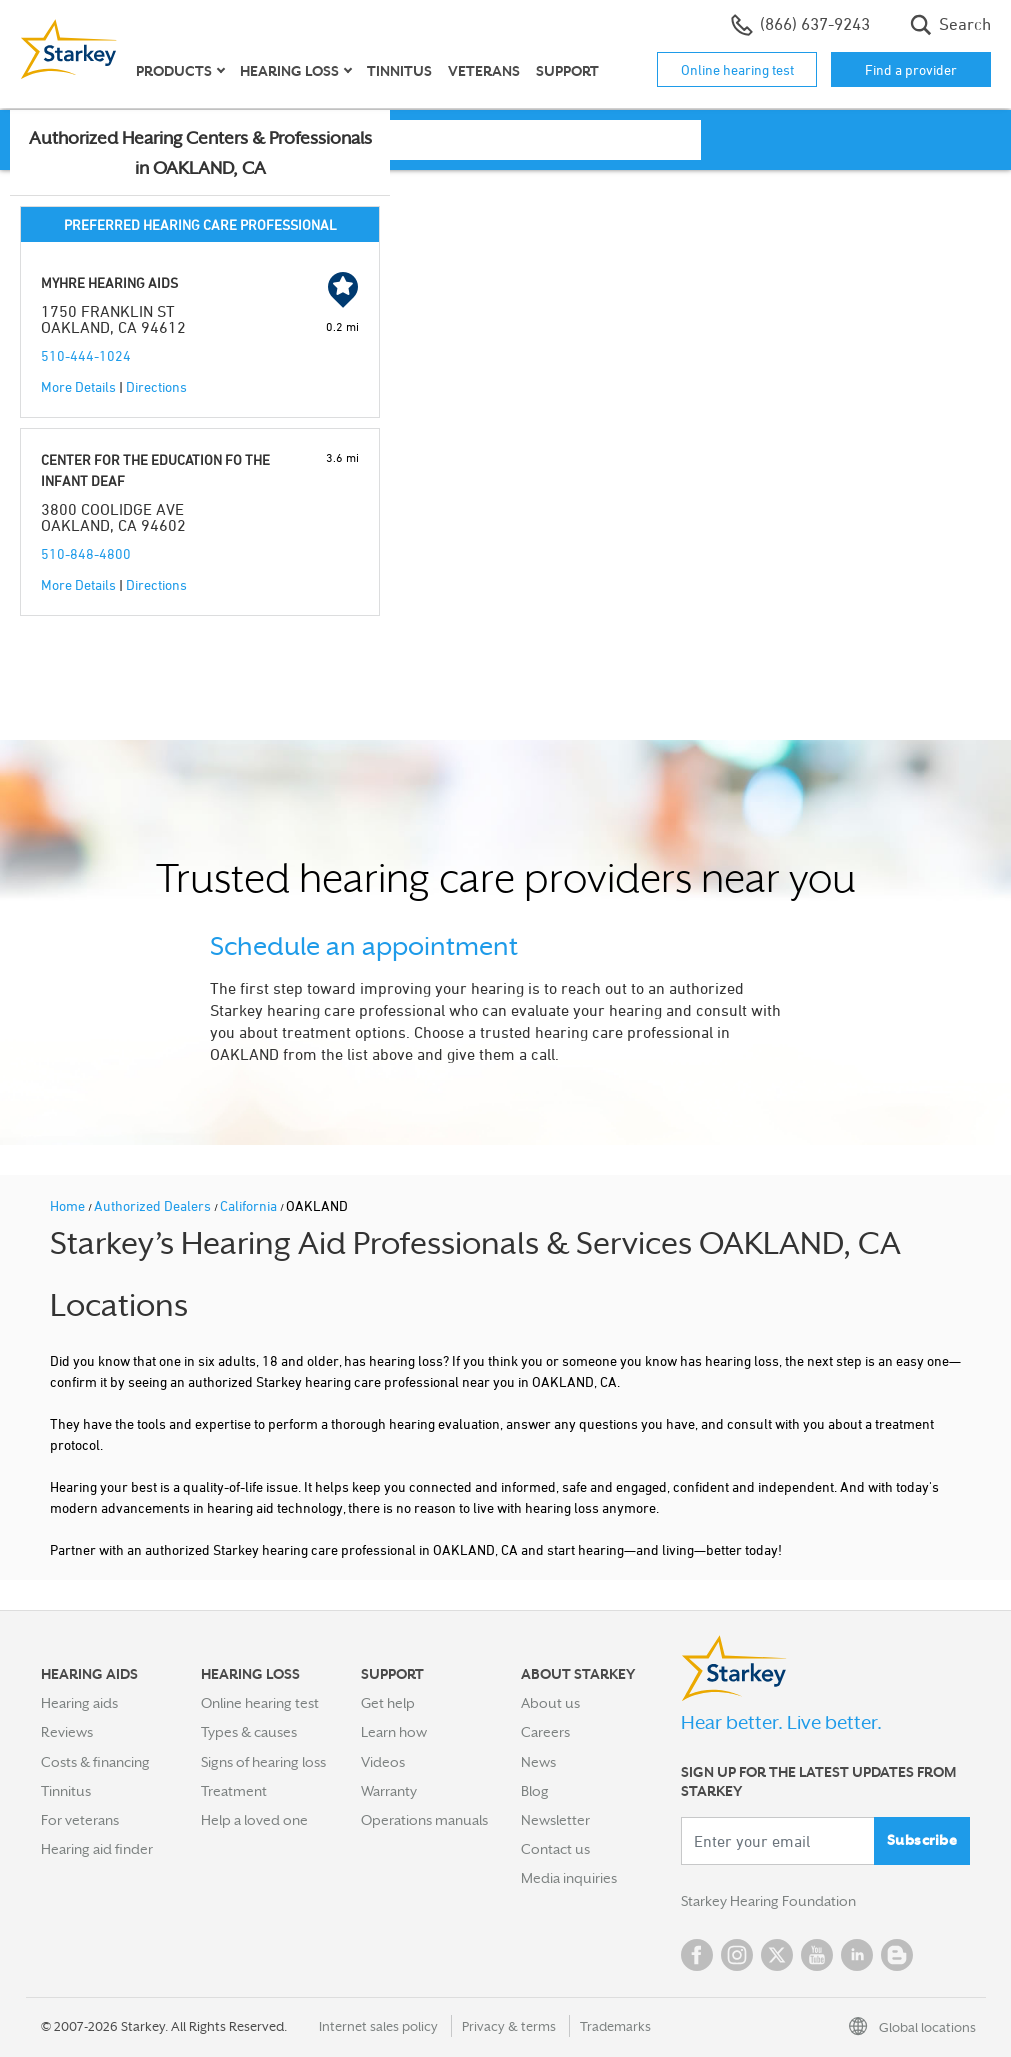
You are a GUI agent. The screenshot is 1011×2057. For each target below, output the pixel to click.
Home (69, 1205)
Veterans (484, 71)
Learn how (394, 1732)
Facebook (697, 1955)
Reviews (67, 1732)
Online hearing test (737, 69)
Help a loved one (254, 1820)
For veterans (80, 1820)
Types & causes (249, 1732)
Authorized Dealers (154, 1205)
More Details (78, 386)
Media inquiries (569, 1878)
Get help (388, 1703)
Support (567, 71)
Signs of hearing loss (263, 1762)
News (538, 1762)
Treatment (234, 1791)
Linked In (857, 1955)
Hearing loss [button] (289, 71)
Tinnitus (399, 71)
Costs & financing (95, 1762)
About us (550, 1703)
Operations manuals (424, 1820)
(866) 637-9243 (800, 25)
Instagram (737, 1955)
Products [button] (174, 71)
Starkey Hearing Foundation (768, 1901)
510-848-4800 (86, 553)
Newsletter (555, 1820)
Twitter (777, 1955)
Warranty (389, 1791)
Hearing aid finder (97, 1849)
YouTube (817, 1955)
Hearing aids (79, 1703)
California (250, 1205)
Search (950, 25)
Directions (156, 386)
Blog (535, 1791)
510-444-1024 (86, 355)
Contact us (555, 1849)
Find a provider (911, 69)
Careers (545, 1732)
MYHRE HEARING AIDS (109, 282)
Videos (383, 1762)
